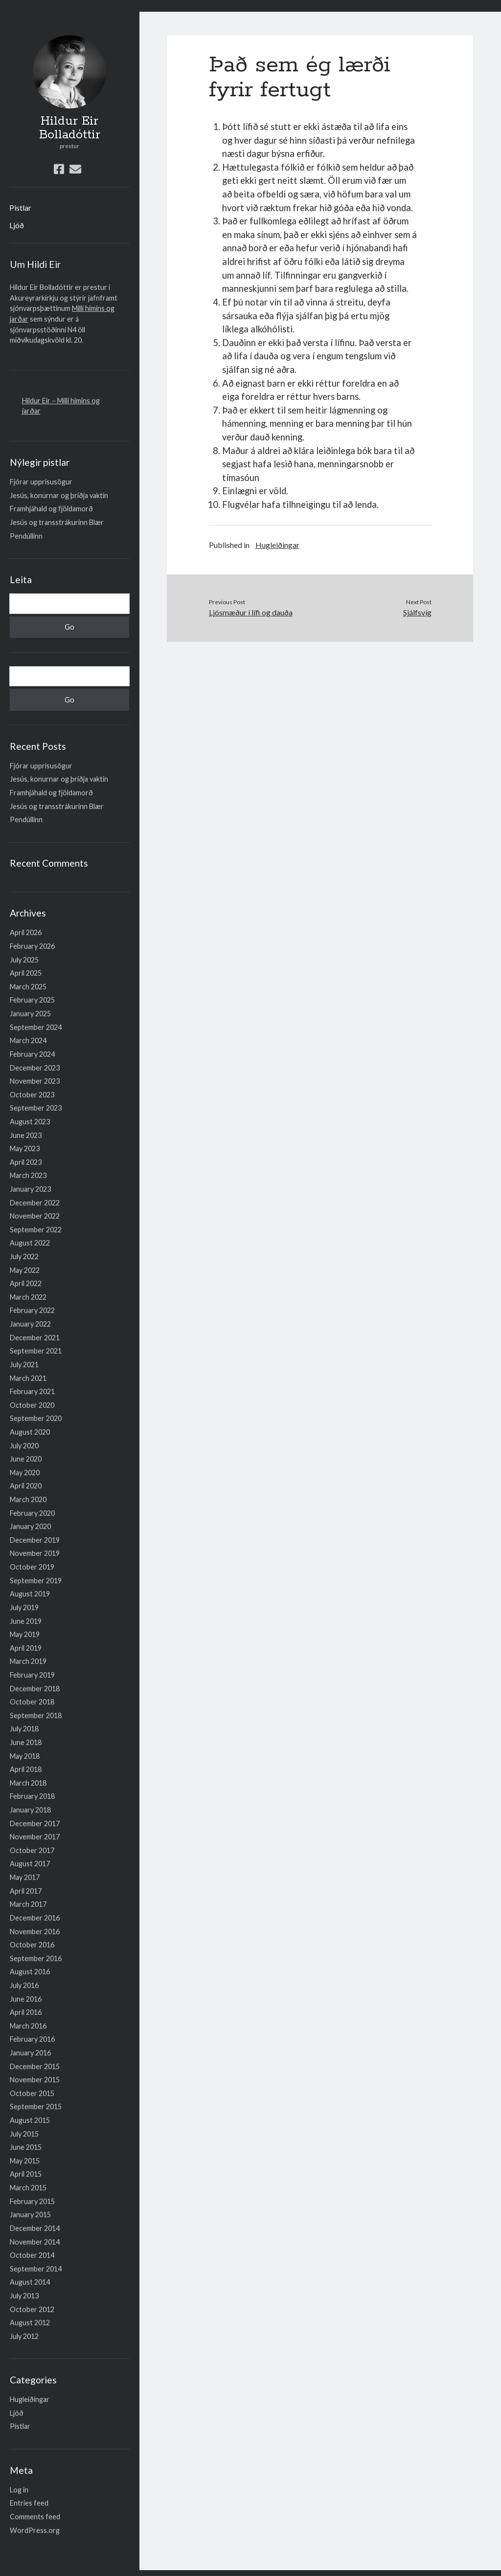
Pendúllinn (26, 536)
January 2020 (30, 1526)
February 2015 (32, 2201)
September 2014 (36, 2269)
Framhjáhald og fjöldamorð (51, 508)
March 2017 (28, 1904)
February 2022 (32, 1310)
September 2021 (36, 1351)
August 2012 (30, 2322)
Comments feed (35, 2516)
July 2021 (24, 1364)
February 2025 (32, 1000)
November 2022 (35, 1216)
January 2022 (30, 1324)
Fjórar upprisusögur (41, 482)
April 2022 (26, 1283)
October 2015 (32, 2093)
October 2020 (32, 1405)
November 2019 (35, 1553)
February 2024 (32, 1054)
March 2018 (28, 1783)
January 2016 (30, 2053)
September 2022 (36, 1229)
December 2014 (35, 2228)
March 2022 (28, 1297)
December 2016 (35, 1918)
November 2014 (35, 2242)
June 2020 (26, 1459)
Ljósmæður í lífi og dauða (251, 612)
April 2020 (26, 1486)
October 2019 (32, 1567)
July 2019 (24, 1607)
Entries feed (29, 2503)
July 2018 (24, 1729)
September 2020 (36, 1418)
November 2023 (35, 1081)
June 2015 (26, 2147)
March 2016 (28, 2026)
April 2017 (26, 1891)
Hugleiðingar (29, 2399)
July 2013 (24, 2296)
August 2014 (30, 2282)
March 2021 (28, 1378)
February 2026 (32, 946)
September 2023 (36, 1108)
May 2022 (25, 1270)
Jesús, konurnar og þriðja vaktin (59, 495)
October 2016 (32, 1945)
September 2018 (36, 1715)
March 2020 (28, 1499)
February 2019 (32, 1675)
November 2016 (35, 1931)
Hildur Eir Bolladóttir (69, 128)
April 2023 (26, 1162)
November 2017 (35, 1837)
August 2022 (30, 1243)
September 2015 (36, 2106)
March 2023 (28, 1175)
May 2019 (25, 1634)
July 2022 (24, 1256)
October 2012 (32, 2309)
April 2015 (26, 2174)
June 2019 (26, 1621)
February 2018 (32, 1796)
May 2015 (25, 2161)
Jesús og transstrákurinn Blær (57, 522)
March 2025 (28, 986)
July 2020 (24, 1445)
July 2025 (24, 960)
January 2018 (30, 1810)
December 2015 (35, 2066)
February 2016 (32, 2039)
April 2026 (26, 932)
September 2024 (36, 1027)
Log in (19, 2490)
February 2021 (32, 1391)
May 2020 (25, 1472)
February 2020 (32, 1513)
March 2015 (28, 2187)
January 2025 (30, 1013)
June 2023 (26, 1135)
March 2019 (28, 1661)
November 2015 (35, 2079)
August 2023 (30, 1121)
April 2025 (26, 973)
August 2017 (30, 1863)
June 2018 (26, 1742)
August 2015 (30, 2120)
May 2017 (25, 1877)
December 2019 (35, 1540)
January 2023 (30, 1189)
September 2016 (36, 1958)
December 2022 (35, 1203)
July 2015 (24, 2134)
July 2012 (24, 2336)
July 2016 (24, 1985)
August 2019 (30, 1594)
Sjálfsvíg (417, 612)
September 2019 (36, 1580)
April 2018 (26, 1769)
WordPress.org (35, 2530)
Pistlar (20, 207)
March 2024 (28, 1040)
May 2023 (25, 1148)
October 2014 (32, 2255)
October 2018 (32, 1702)
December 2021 (35, 1337)
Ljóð (16, 225)
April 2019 (26, 1648)
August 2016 (30, 1971)
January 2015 (30, 2214)
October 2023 (32, 1095)
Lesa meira (18, 5)
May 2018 (25, 1756)
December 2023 (35, 1068)
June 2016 (26, 1999)
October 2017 (32, 1850)
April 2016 (26, 2012)
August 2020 (30, 1432)
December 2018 (35, 1688)
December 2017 (35, 1823)
